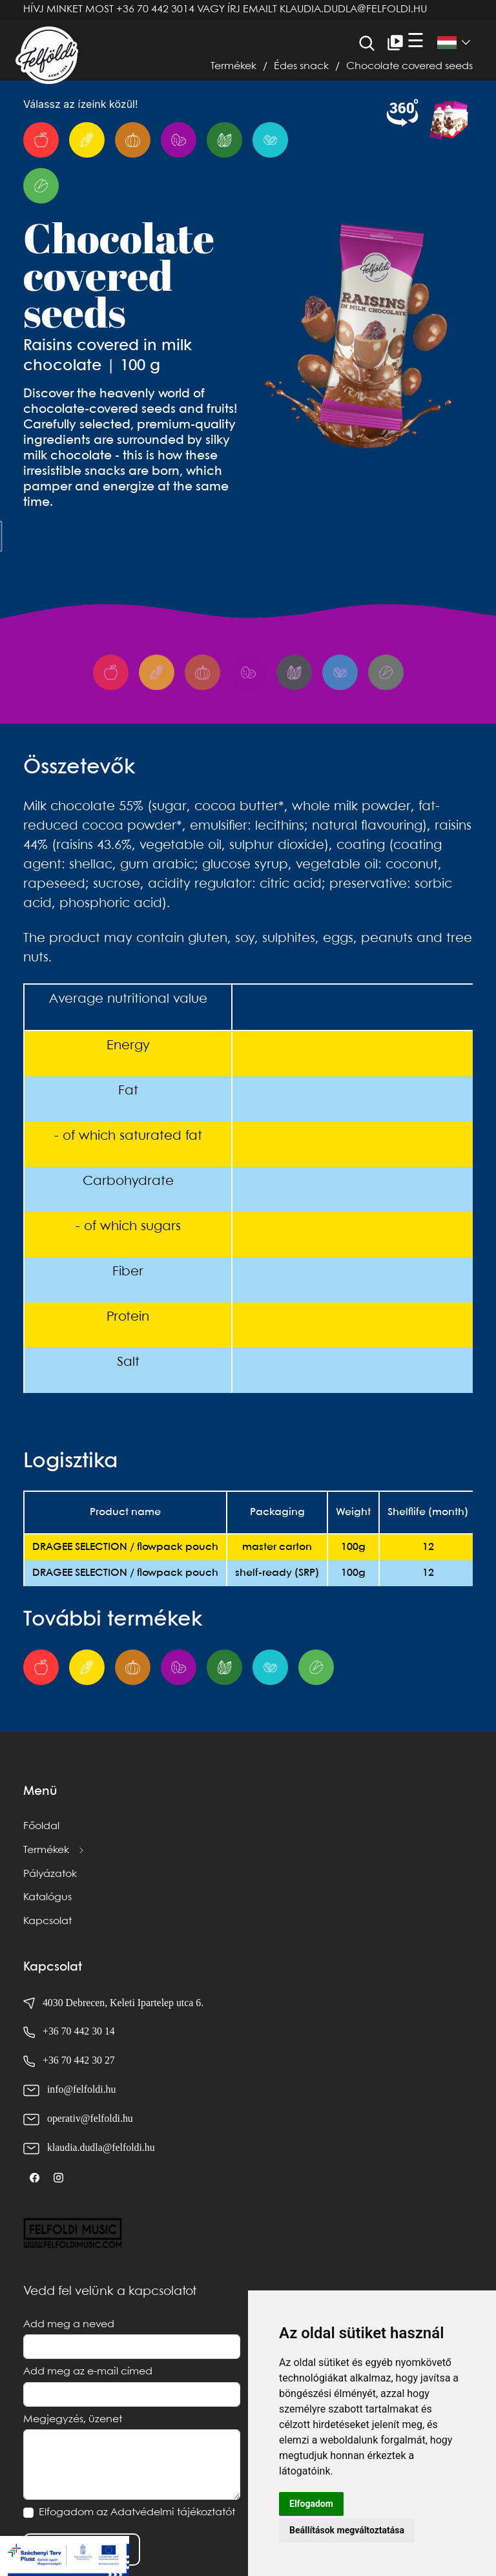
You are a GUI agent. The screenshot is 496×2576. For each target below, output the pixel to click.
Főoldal (41, 1826)
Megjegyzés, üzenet (72, 2419)
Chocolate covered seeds (409, 66)
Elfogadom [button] (311, 2503)
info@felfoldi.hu (81, 2089)
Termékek (233, 66)
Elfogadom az (137, 2512)
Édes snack (301, 66)
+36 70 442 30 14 (79, 2031)
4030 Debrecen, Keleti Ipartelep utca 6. (113, 2002)
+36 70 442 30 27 (79, 2060)
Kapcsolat (47, 1921)
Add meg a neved (68, 2324)
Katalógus (47, 1897)
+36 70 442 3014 (155, 9)
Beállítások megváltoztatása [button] (346, 2530)
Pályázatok (50, 1874)
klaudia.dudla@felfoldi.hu (353, 9)
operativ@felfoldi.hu (90, 2118)
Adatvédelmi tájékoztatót (172, 2512)
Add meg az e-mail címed (87, 2371)
